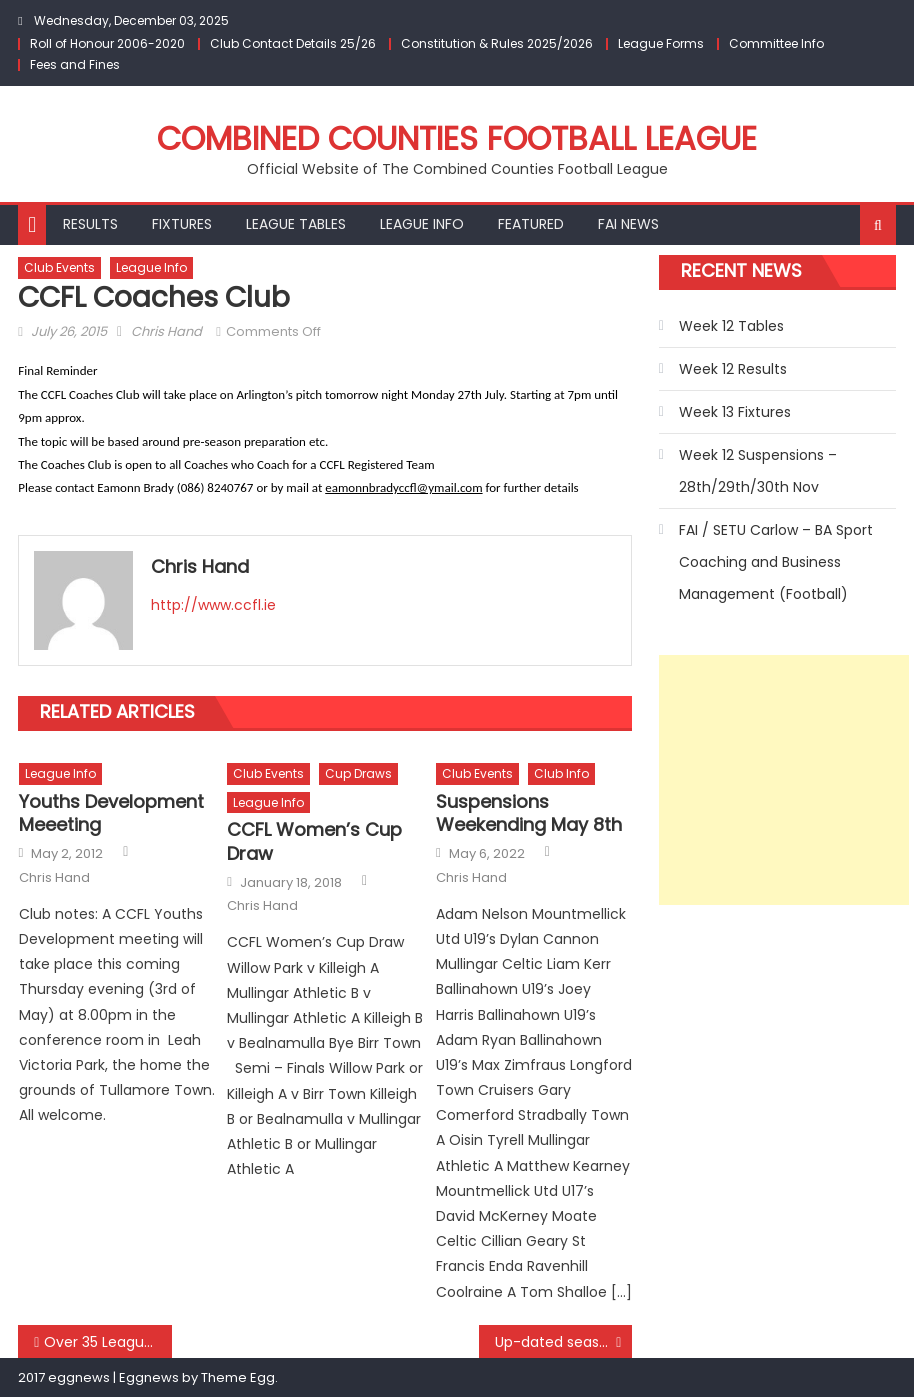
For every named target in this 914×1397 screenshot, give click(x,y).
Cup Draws (358, 773)
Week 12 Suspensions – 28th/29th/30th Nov (758, 471)
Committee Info (776, 43)
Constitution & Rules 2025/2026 (497, 43)
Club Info (561, 773)
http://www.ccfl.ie (213, 605)
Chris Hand (166, 331)
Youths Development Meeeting (111, 813)
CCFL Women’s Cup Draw (314, 841)
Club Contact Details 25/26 (293, 43)
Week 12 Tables (731, 326)
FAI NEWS (628, 224)
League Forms (661, 43)
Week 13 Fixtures (735, 412)
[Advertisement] (784, 780)
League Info (422, 224)
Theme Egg (238, 1377)
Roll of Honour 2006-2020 (107, 43)
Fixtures (182, 224)
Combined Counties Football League (457, 138)
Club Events (59, 267)
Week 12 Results (733, 369)
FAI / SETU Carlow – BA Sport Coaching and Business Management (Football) (776, 562)
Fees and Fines (75, 64)
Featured (531, 224)
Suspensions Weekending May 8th (529, 813)
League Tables (296, 224)
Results (90, 224)
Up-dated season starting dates (564, 1342)
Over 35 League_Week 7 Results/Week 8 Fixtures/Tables (107, 1342)
